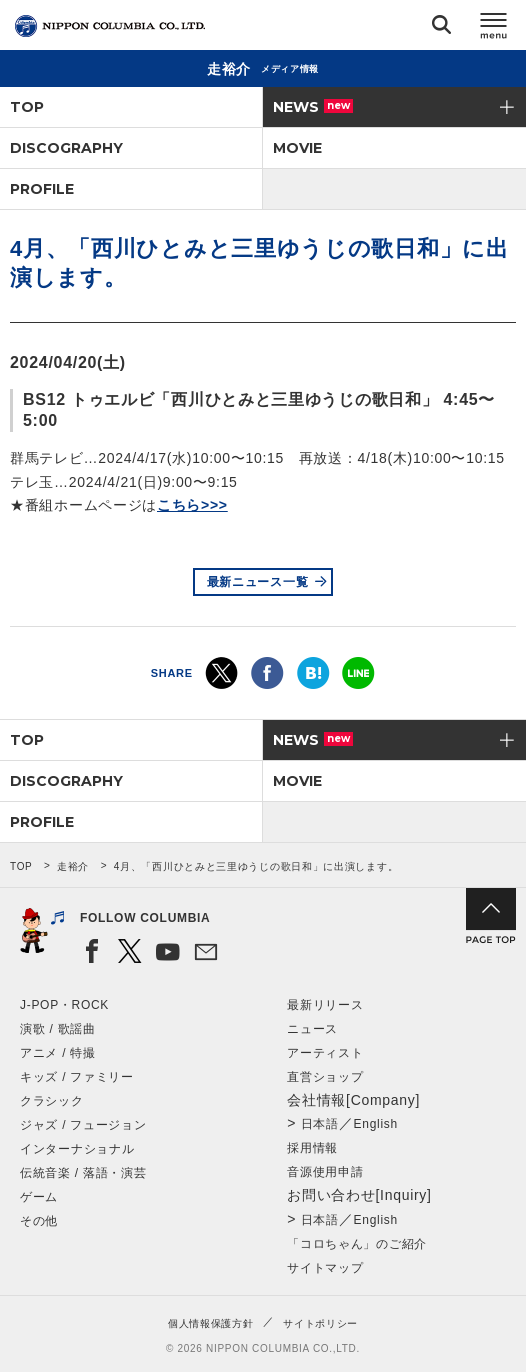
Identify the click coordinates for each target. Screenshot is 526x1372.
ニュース (312, 1029)
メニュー (494, 28)
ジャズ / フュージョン (83, 1125)
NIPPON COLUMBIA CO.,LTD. (110, 26)
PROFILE (42, 189)
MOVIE (297, 148)
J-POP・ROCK (64, 1005)
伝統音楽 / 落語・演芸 (83, 1173)
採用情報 (312, 1148)
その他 (39, 1221)
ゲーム (39, 1197)
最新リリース (325, 1005)
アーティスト (325, 1053)
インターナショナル (77, 1149)
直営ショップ (325, 1077)
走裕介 (73, 866)
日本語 (320, 1124)
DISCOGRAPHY (66, 148)
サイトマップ (325, 1268)
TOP (27, 107)
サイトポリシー (320, 1323)
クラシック (52, 1101)
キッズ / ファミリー (77, 1077)
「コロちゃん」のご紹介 (357, 1244)
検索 (441, 28)
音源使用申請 (325, 1172)
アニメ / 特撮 (58, 1053)
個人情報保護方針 (211, 1323)
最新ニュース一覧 (258, 582)
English (376, 1124)
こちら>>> (192, 505)
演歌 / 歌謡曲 (58, 1029)
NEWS (313, 107)
